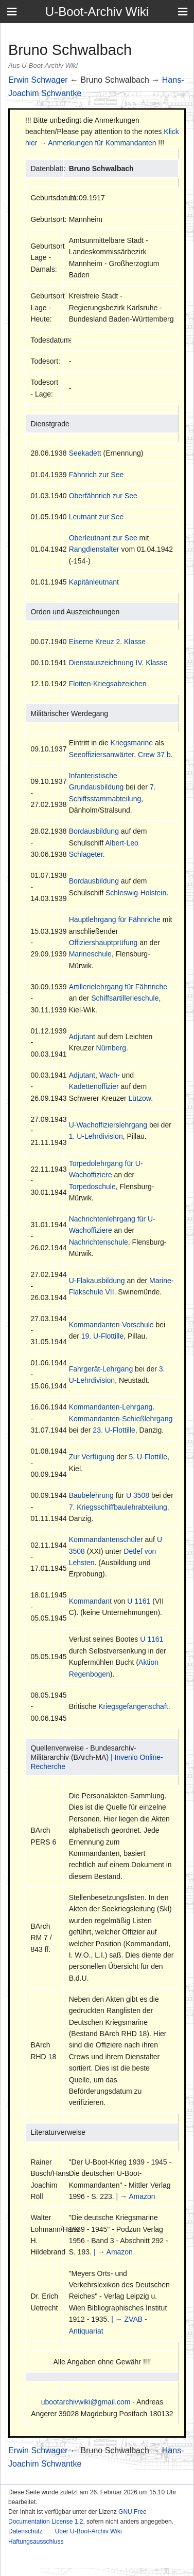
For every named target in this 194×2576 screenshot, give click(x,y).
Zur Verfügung (92, 1457)
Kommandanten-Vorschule (111, 1325)
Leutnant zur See (96, 517)
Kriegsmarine (132, 743)
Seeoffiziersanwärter (101, 754)
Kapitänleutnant (94, 582)
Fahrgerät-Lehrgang (101, 1369)
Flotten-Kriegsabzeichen (108, 684)
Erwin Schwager (38, 80)
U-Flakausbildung (97, 1280)
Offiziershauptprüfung (103, 942)
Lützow (140, 1098)
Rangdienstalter (94, 549)
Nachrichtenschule (98, 1242)
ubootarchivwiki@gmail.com (86, 2402)
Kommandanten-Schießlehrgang (121, 1419)
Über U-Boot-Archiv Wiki (88, 2531)
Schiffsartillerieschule (124, 998)
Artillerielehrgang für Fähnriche (118, 987)
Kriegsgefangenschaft (133, 1706)
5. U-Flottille (148, 1457)
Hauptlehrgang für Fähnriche (115, 919)
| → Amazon (135, 2196)
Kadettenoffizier (94, 1086)
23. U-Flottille (114, 1430)
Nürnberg (111, 1048)
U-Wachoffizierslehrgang (108, 1125)
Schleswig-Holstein (135, 893)
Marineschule (90, 954)
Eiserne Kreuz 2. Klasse (107, 641)
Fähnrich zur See (96, 475)
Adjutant (82, 1036)
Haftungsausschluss (35, 2541)
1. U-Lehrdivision (96, 1136)
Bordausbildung (94, 831)
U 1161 (138, 1601)
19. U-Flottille (102, 1336)
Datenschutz (25, 2531)
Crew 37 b (154, 754)
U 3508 (137, 1495)
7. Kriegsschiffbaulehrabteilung (118, 1507)
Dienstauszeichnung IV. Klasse (118, 663)
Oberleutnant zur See (103, 538)
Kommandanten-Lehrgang (111, 1407)
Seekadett (85, 453)
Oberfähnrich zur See (103, 496)
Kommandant (90, 1601)
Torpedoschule (92, 1186)
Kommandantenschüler (106, 1539)
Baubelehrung (91, 1495)
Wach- (109, 1075)
